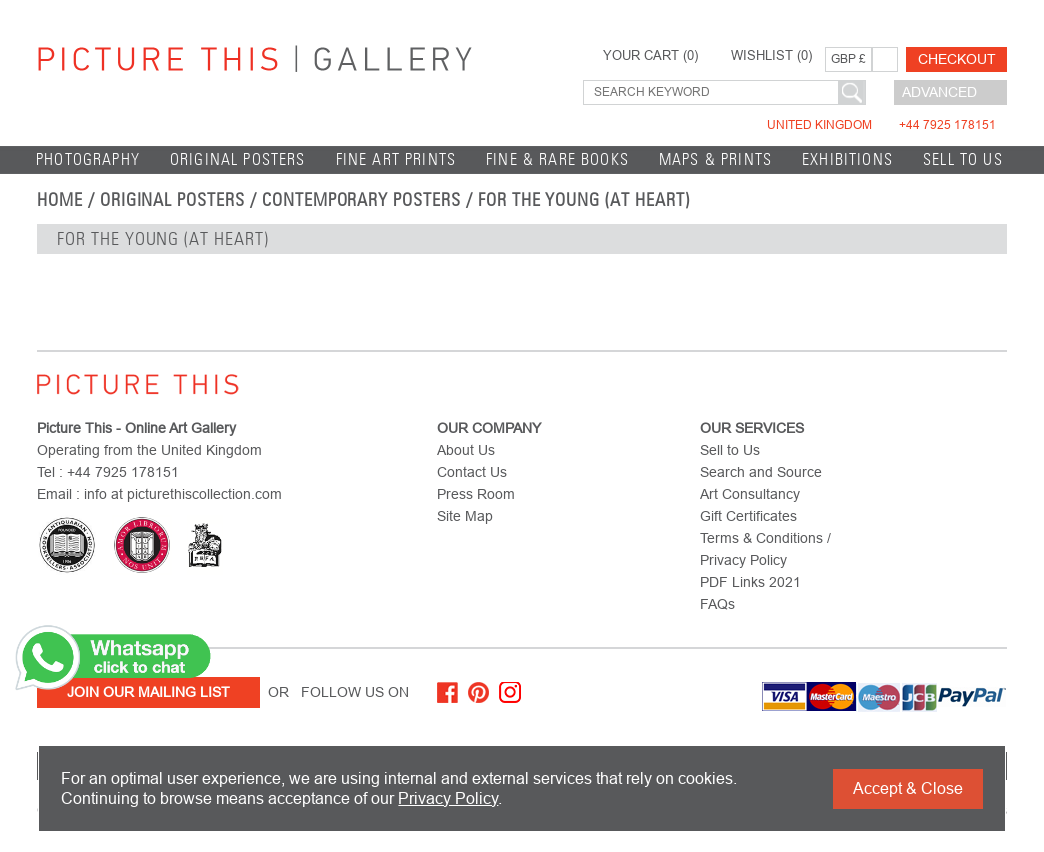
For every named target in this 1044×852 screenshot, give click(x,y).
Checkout (957, 59)
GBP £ (848, 59)
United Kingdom (881, 125)
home (60, 200)
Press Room (476, 494)
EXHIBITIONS (847, 159)
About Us (466, 450)
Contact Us (472, 472)
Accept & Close (908, 788)
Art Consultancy (750, 494)
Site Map (465, 516)
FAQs (717, 604)
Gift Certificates (748, 516)
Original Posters (238, 159)
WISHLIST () (771, 56)
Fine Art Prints (396, 159)
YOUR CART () (650, 56)
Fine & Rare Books (557, 159)
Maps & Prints (715, 159)
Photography (88, 159)
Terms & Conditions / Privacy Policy (765, 549)
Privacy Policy (448, 798)
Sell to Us (963, 159)
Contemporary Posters (361, 200)
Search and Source (761, 472)
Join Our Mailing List (148, 692)
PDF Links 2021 (750, 582)
